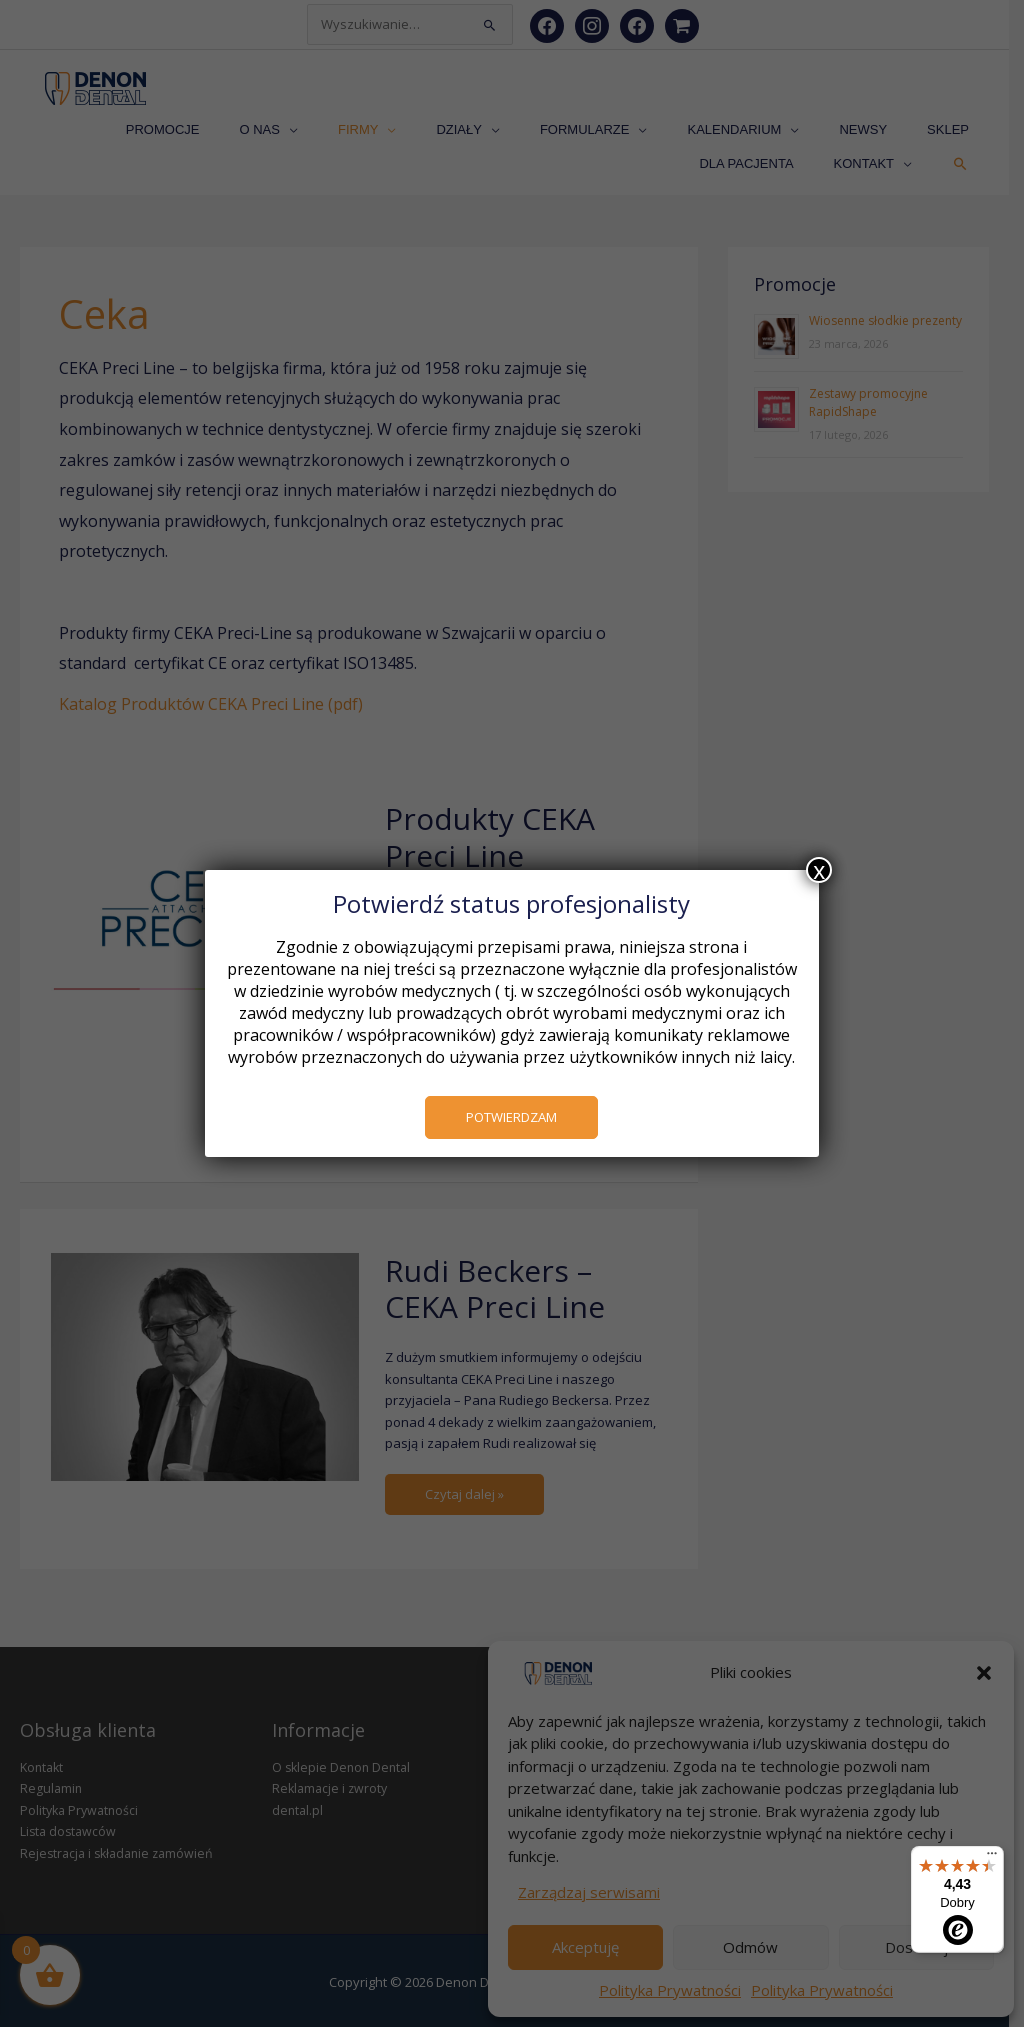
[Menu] (992, 1858)
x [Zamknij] (819, 870)
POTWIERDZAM (512, 1117)
